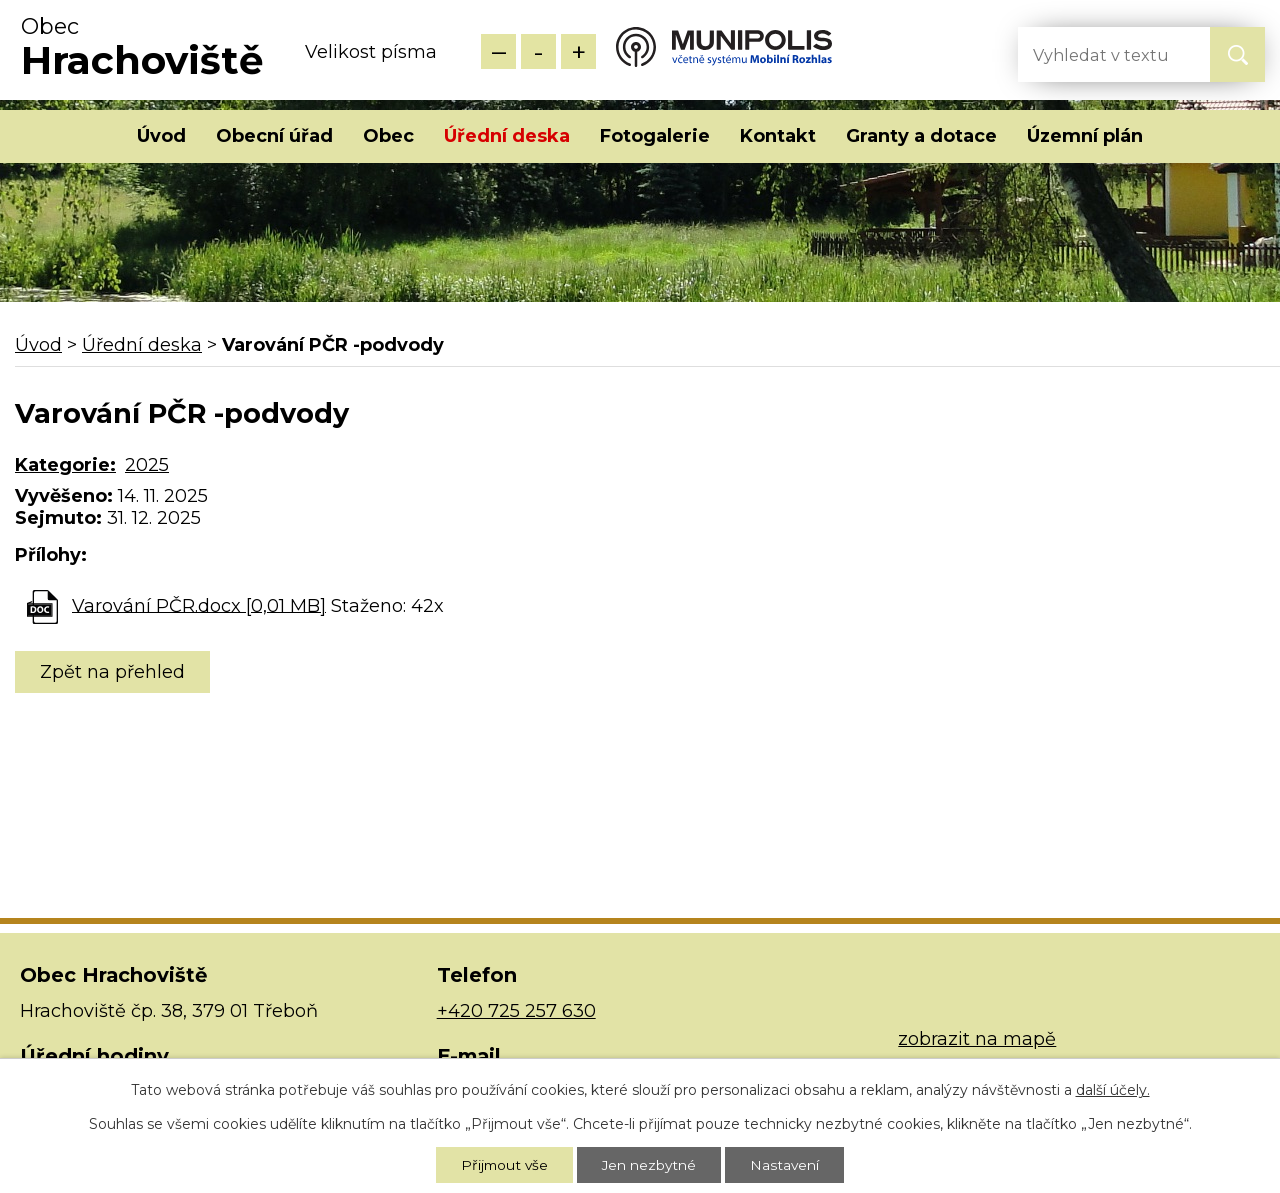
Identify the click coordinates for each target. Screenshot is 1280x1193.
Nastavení (787, 1164)
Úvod (161, 136)
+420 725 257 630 (516, 1011)
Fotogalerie (655, 136)
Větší (578, 51)
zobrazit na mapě (977, 1039)
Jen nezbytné (650, 1164)
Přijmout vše (503, 1164)
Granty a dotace (921, 136)
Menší (498, 51)
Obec (388, 136)
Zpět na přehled (112, 672)
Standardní (538, 51)
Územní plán (1085, 136)
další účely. (1113, 1088)
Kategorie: (65, 465)
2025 (147, 465)
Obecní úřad (274, 136)
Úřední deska (507, 136)
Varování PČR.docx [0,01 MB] (199, 605)
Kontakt (778, 136)
